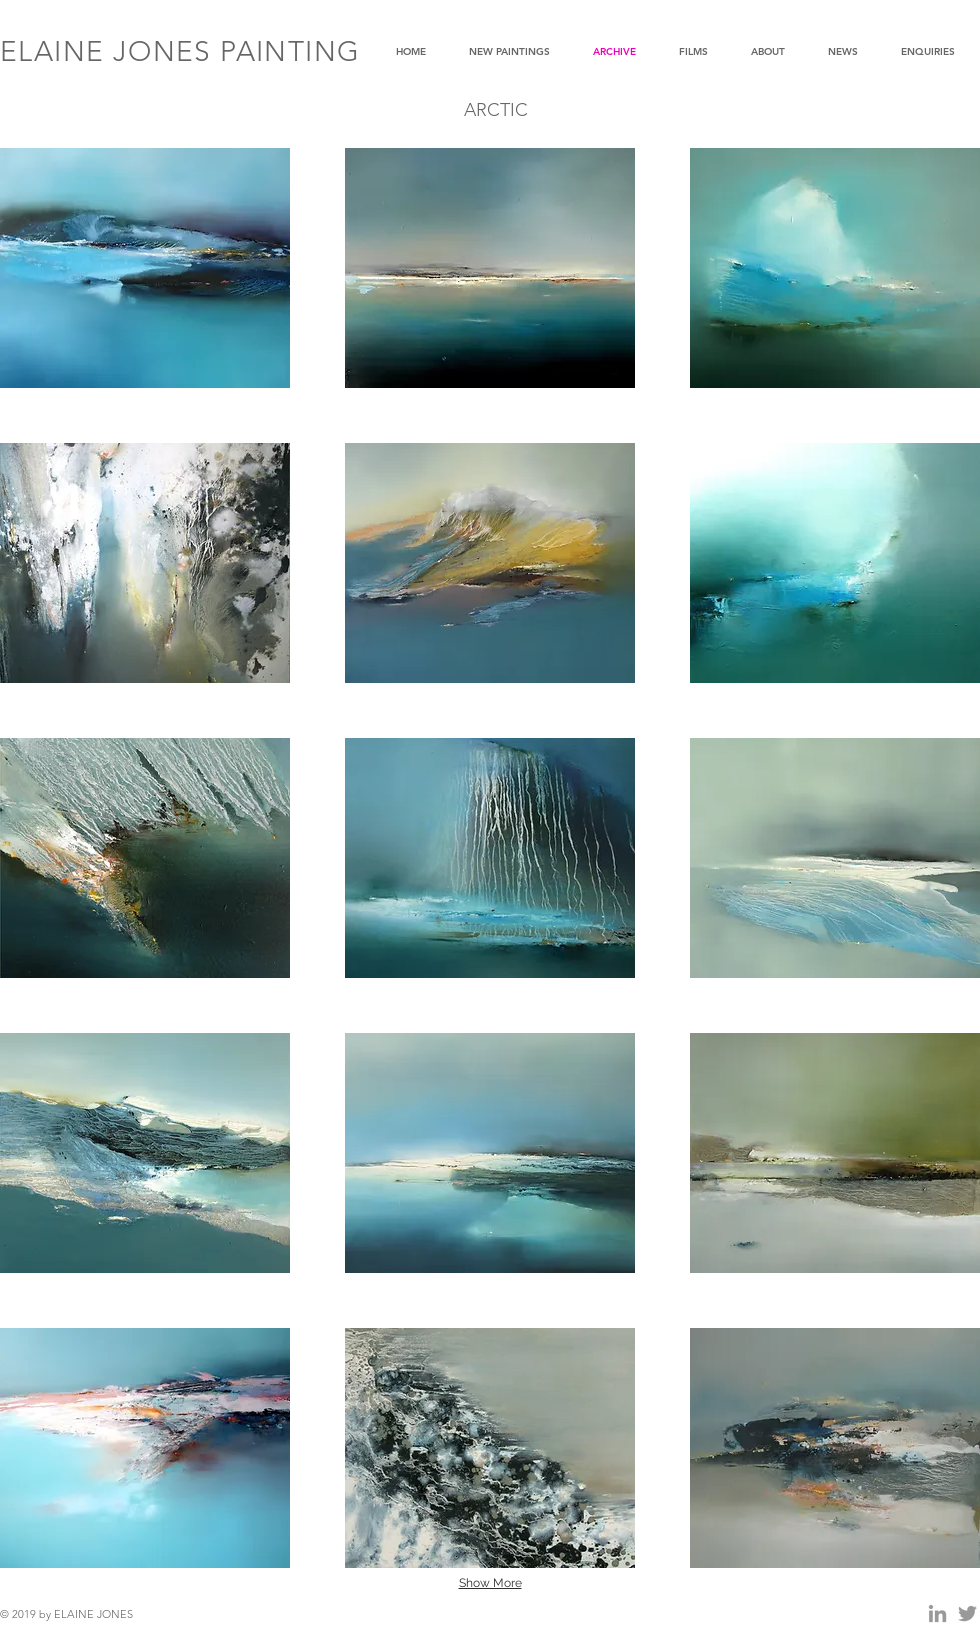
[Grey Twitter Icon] (967, 1613)
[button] (145, 268)
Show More (490, 1583)
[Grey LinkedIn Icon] (937, 1613)
